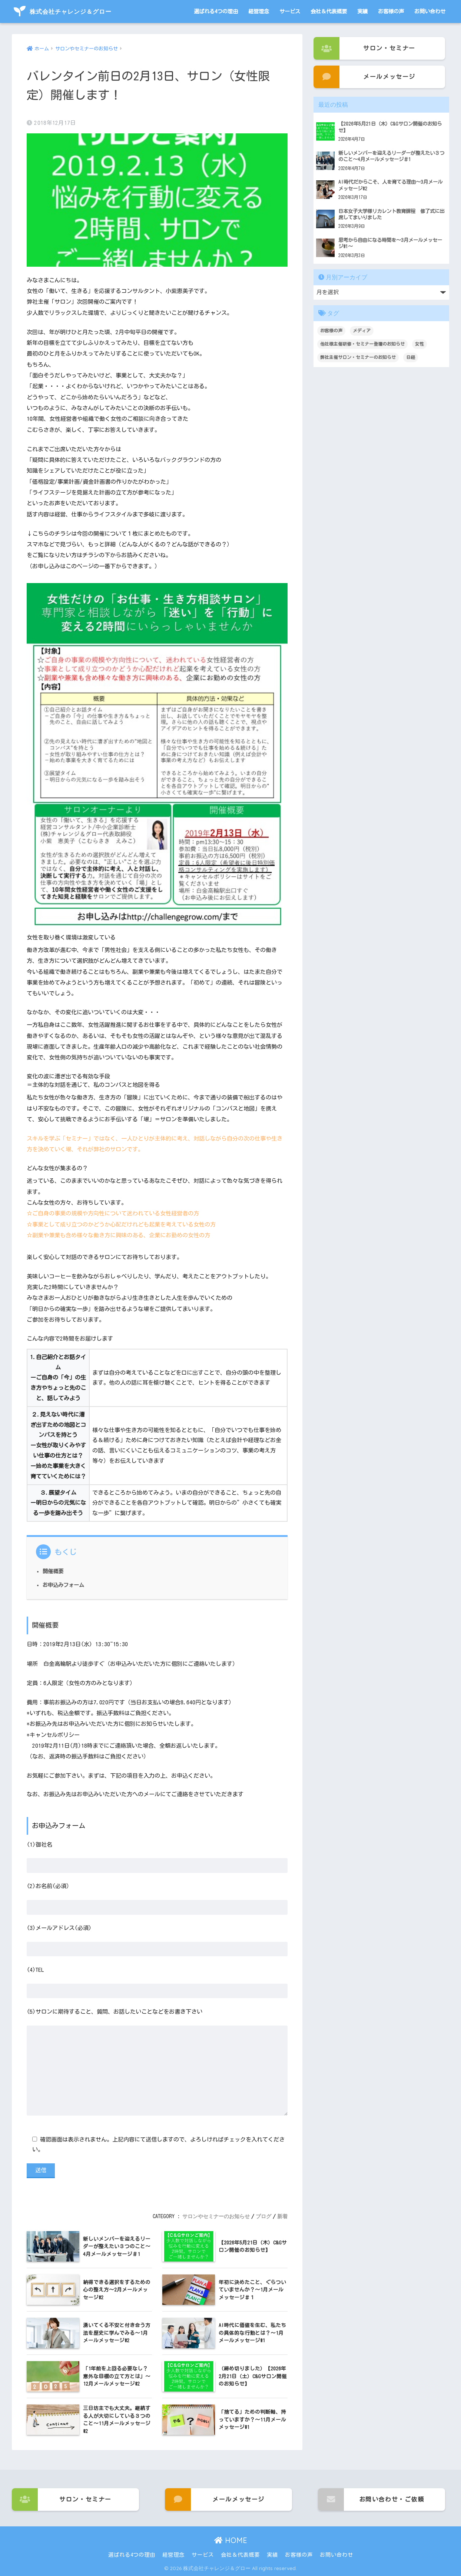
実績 (362, 11)
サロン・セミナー (364, 48)
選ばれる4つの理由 (216, 11)
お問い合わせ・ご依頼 (371, 2499)
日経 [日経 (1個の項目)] (410, 357)
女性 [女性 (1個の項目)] (419, 344)
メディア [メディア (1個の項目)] (362, 330)
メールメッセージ (364, 77)
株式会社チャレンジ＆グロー (63, 11)
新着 (282, 2216)
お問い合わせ (429, 11)
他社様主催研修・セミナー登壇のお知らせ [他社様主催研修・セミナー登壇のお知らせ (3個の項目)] (362, 344)
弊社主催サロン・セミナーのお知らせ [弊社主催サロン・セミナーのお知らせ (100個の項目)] (358, 357)
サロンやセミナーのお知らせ (216, 2216)
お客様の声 (391, 11)
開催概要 (53, 1571)
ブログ (263, 2216)
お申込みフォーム (63, 1585)
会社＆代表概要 (329, 11)
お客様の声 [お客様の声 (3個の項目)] (331, 330)
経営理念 (258, 11)
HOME (230, 2540)
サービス (289, 11)
